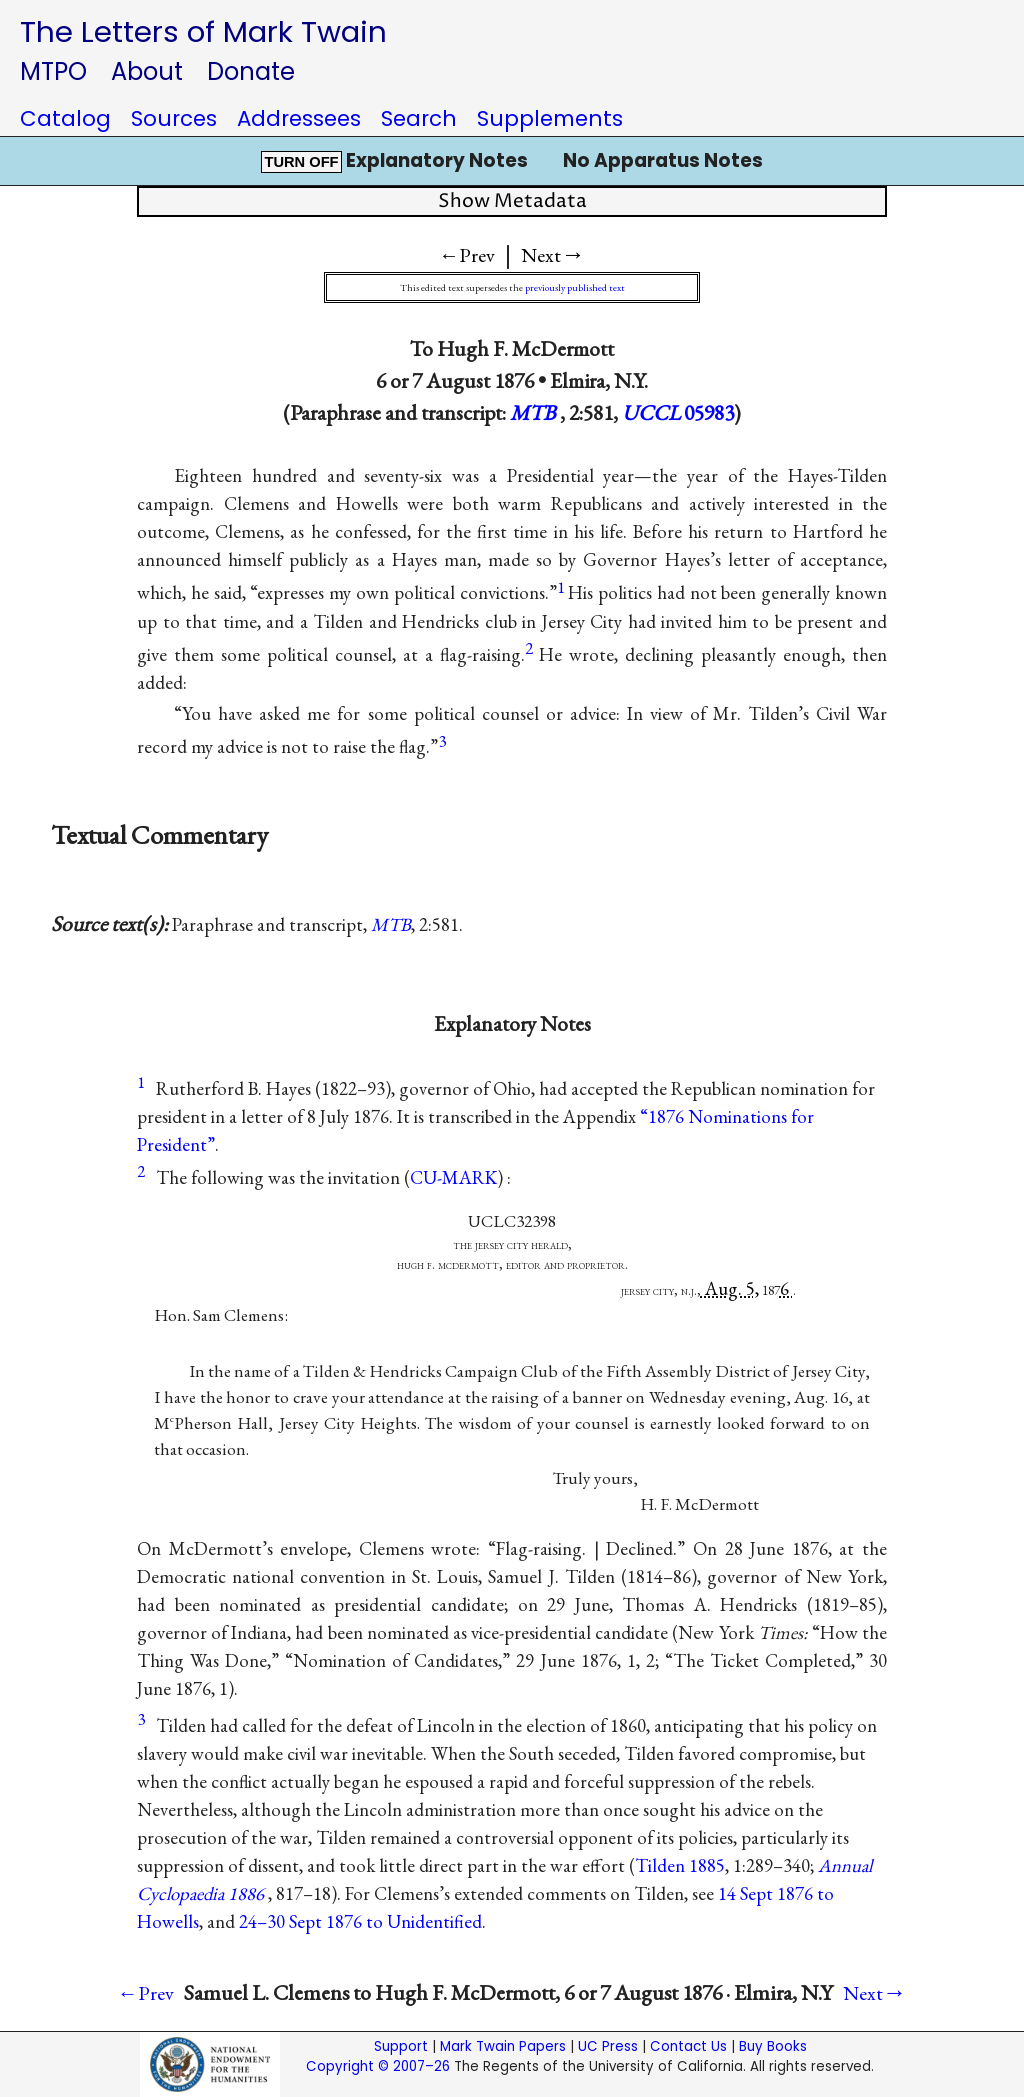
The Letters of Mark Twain (203, 31)
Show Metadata (512, 201)
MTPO (53, 71)
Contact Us (688, 2046)
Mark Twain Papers (503, 2046)
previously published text (575, 287)
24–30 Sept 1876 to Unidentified (360, 1921)
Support (401, 2046)
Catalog (65, 118)
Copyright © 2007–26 (378, 2066)
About (147, 71)
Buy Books (773, 2046)
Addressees (299, 118)
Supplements (550, 118)
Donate (251, 71)
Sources (174, 118)
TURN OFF (301, 162)
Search (419, 118)
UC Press (608, 2046)
